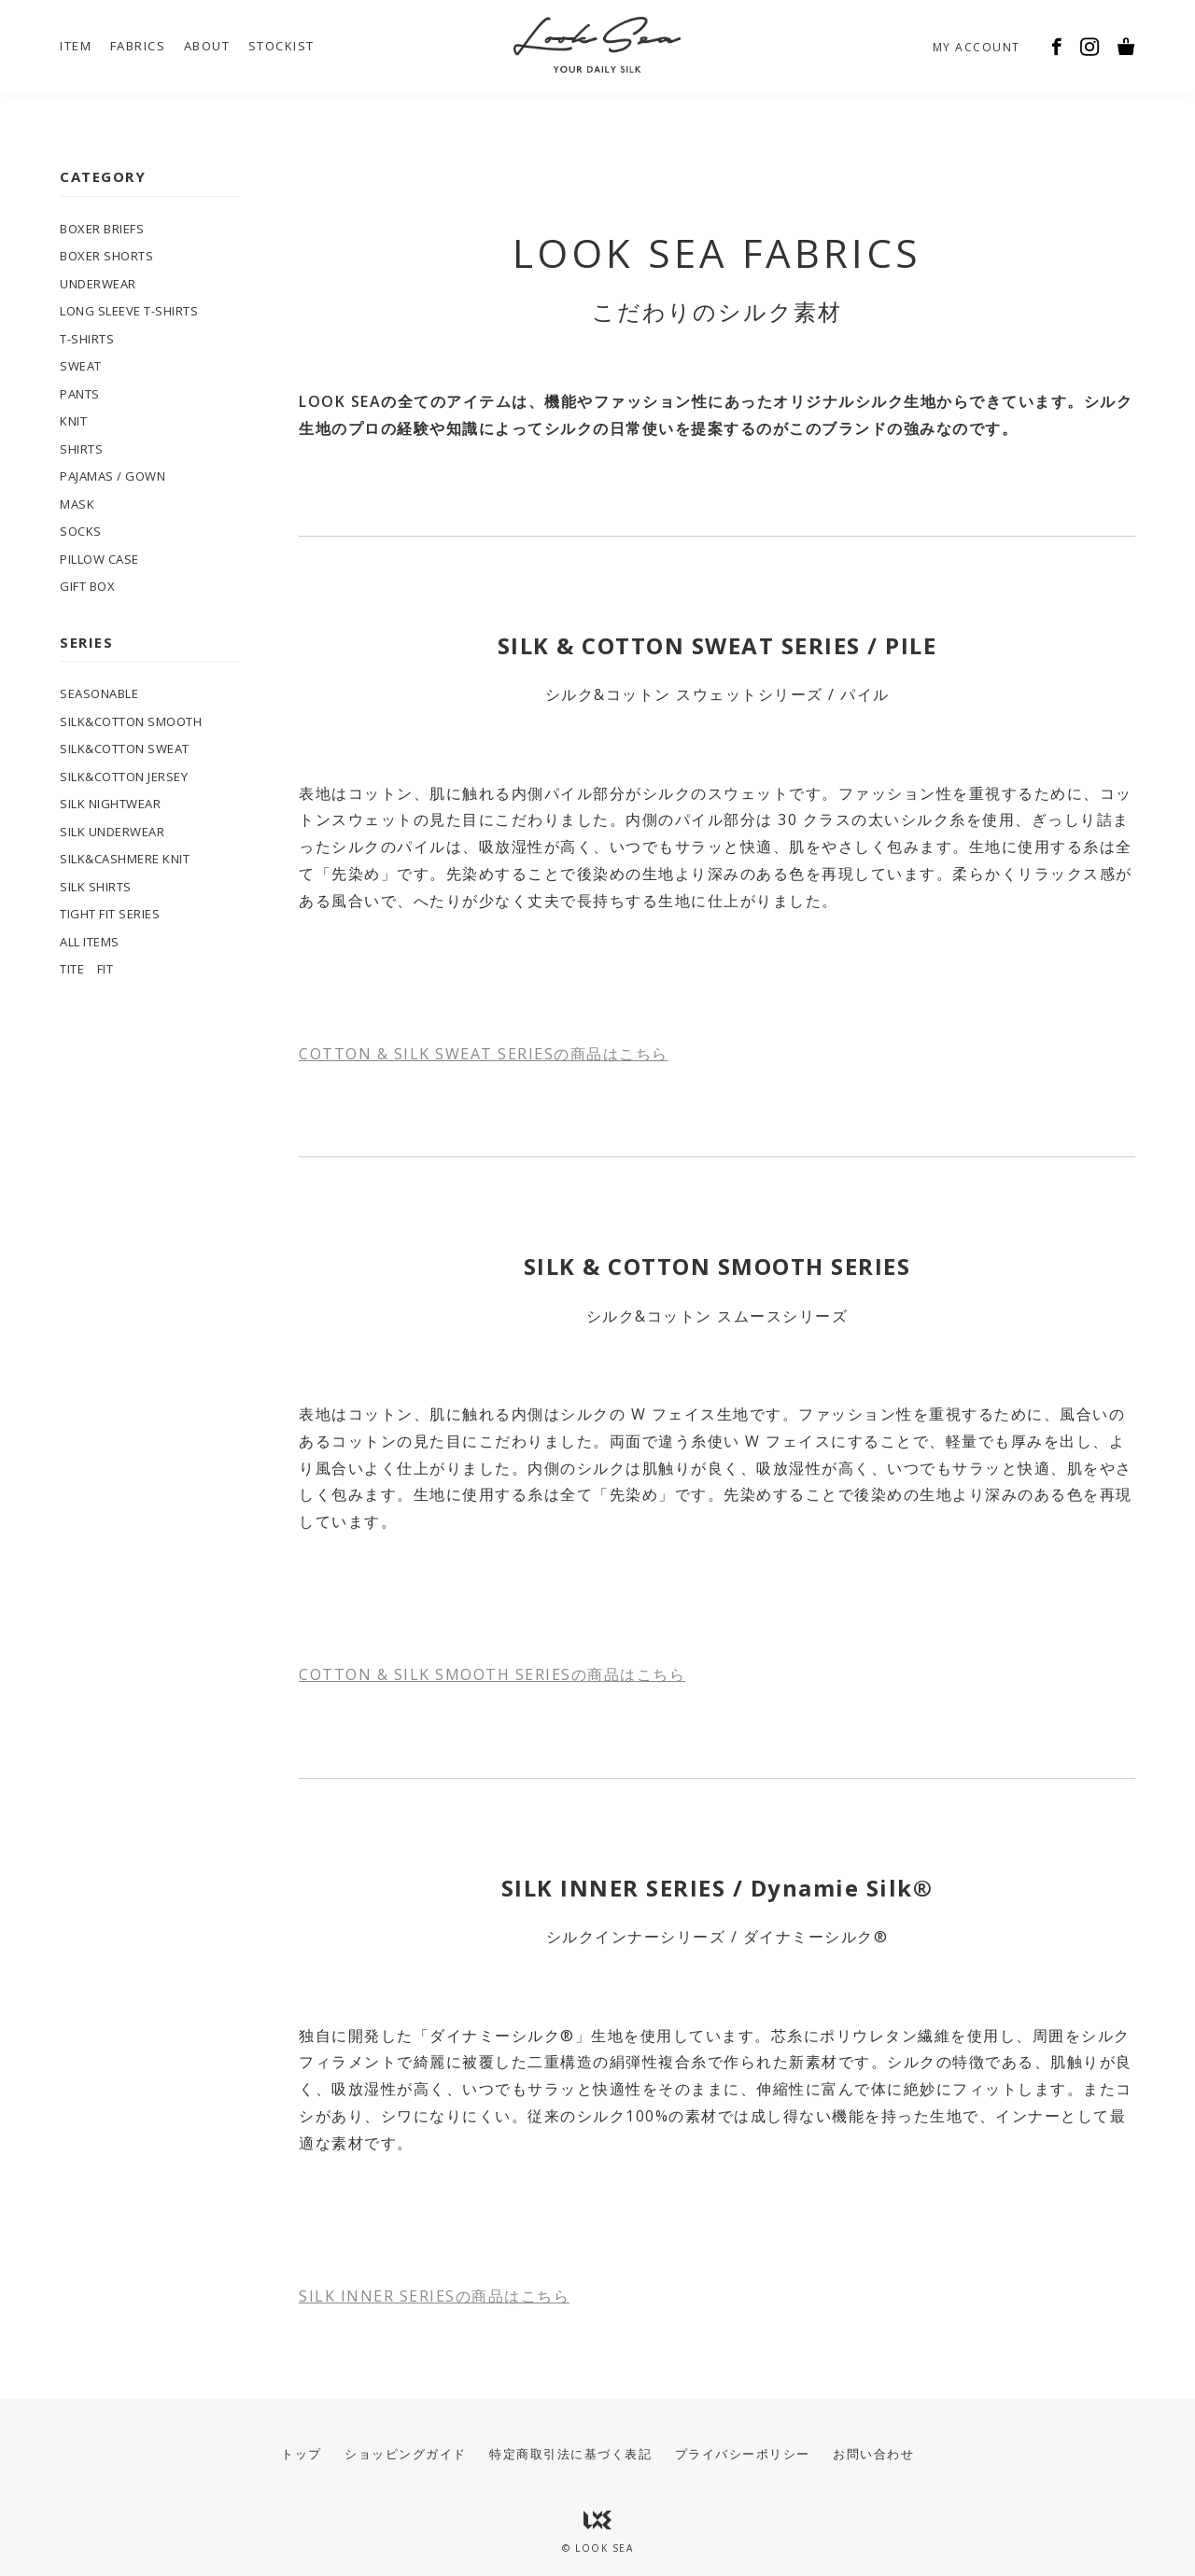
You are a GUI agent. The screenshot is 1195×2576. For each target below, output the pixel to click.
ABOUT (207, 45)
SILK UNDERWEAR (112, 831)
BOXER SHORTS (106, 255)
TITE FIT (86, 968)
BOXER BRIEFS (102, 228)
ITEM (75, 45)
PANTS (80, 393)
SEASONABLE (99, 693)
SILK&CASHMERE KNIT (125, 858)
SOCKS (81, 531)
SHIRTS (81, 449)
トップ (301, 2453)
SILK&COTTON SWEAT (125, 748)
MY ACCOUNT (976, 47)
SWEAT (81, 365)
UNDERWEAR (98, 283)
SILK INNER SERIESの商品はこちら (434, 2296)
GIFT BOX (87, 586)
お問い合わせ (873, 2453)
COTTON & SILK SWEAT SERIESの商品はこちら (483, 1053)
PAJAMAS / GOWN (112, 476)
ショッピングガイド (405, 2453)
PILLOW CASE (99, 559)
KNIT (73, 421)
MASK (77, 504)
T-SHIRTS (87, 338)
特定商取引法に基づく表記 (570, 2453)
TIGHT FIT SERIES (110, 913)
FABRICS (138, 45)
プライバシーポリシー (742, 2453)
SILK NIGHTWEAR (110, 803)
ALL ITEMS (90, 941)
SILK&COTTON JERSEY (124, 776)
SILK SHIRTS (96, 886)
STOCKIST (281, 45)
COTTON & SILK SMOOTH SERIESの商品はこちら (492, 1674)
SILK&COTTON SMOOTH (131, 721)
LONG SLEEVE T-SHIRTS (129, 310)
